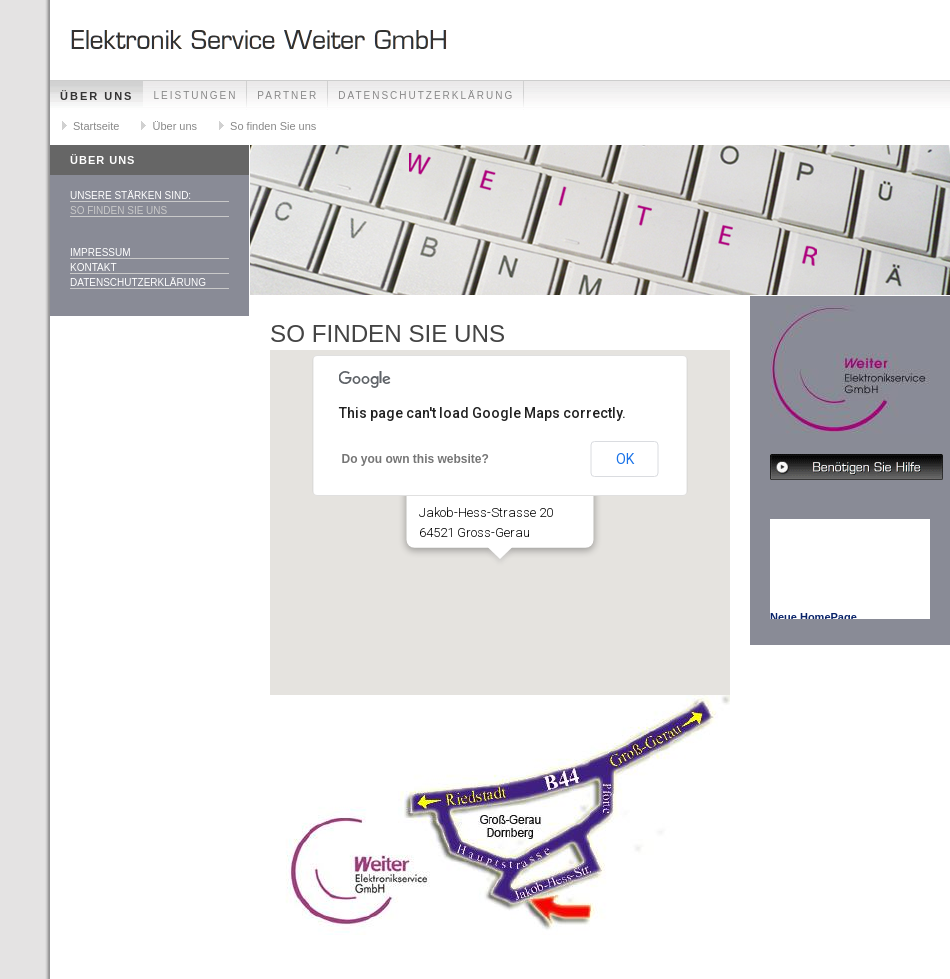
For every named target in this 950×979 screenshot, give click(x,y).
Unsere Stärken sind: (130, 195)
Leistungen (195, 95)
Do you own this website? (415, 459)
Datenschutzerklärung (426, 95)
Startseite (96, 126)
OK (625, 459)
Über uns (96, 96)
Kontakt (93, 267)
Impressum (100, 252)
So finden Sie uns (273, 126)
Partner (287, 95)
